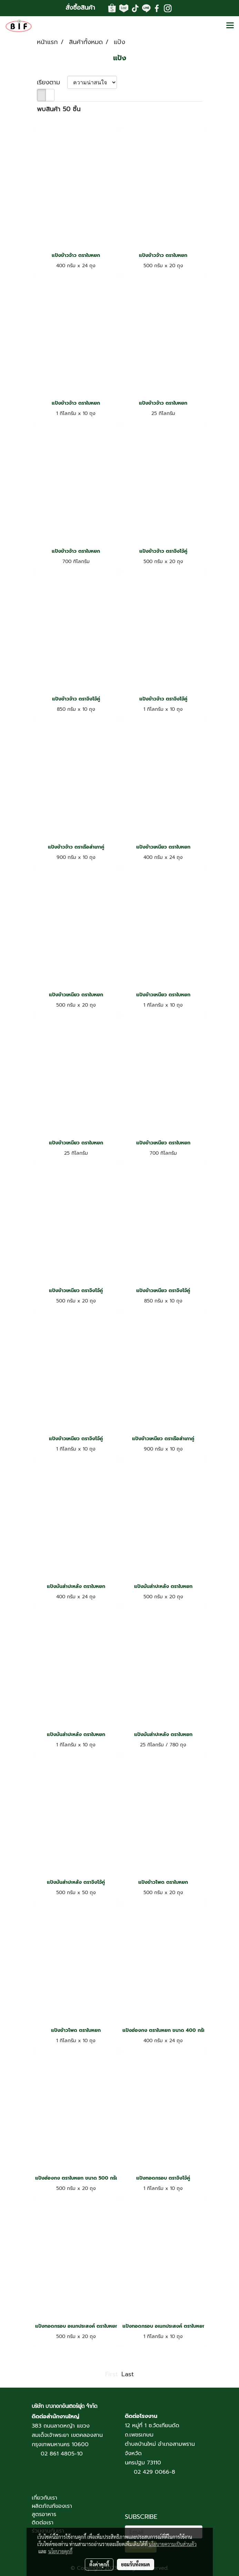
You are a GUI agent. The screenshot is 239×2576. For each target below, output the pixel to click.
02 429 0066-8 (154, 2472)
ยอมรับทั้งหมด (135, 2564)
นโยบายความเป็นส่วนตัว (173, 2544)
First (111, 2374)
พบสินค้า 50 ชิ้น (58, 109)
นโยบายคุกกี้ (60, 2551)
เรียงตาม (52, 82)
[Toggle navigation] (230, 25)
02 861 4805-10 (62, 2454)
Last (127, 2374)
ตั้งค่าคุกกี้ (99, 2564)
